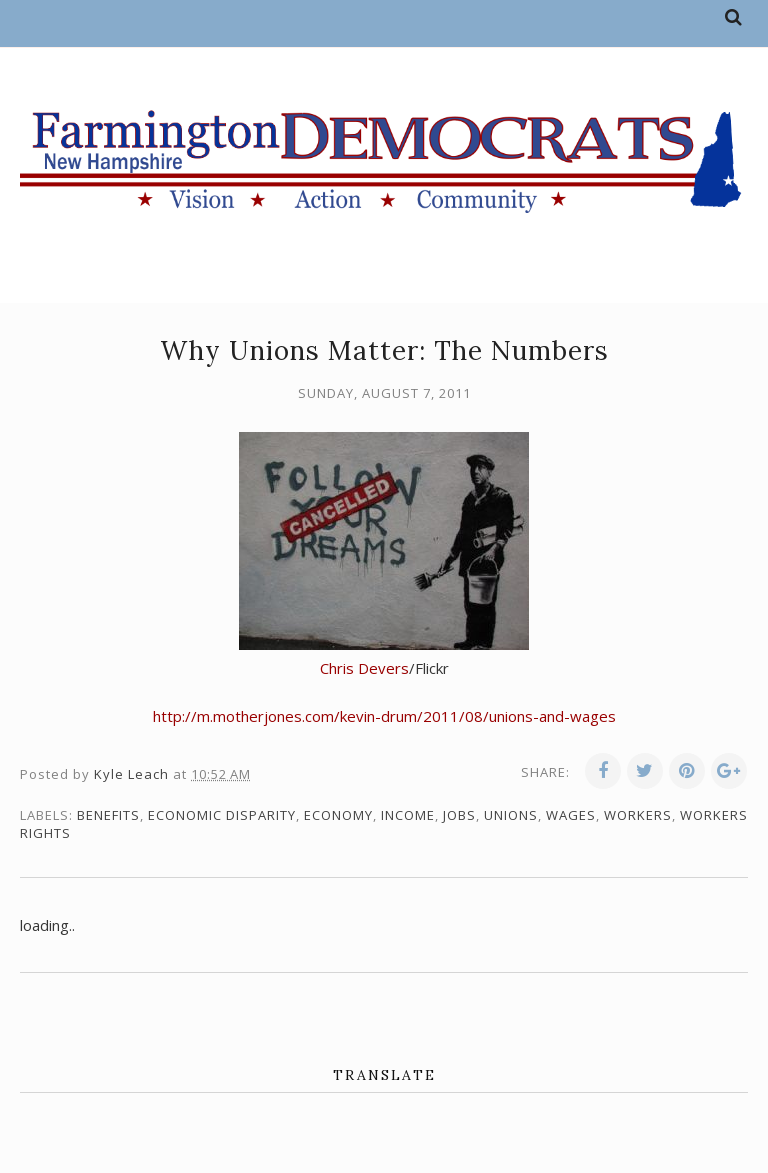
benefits (108, 815)
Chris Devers (364, 668)
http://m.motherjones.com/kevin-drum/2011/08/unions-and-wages (384, 716)
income (408, 815)
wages (571, 815)
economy (338, 815)
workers (638, 815)
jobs (459, 815)
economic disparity (222, 815)
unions (511, 815)
